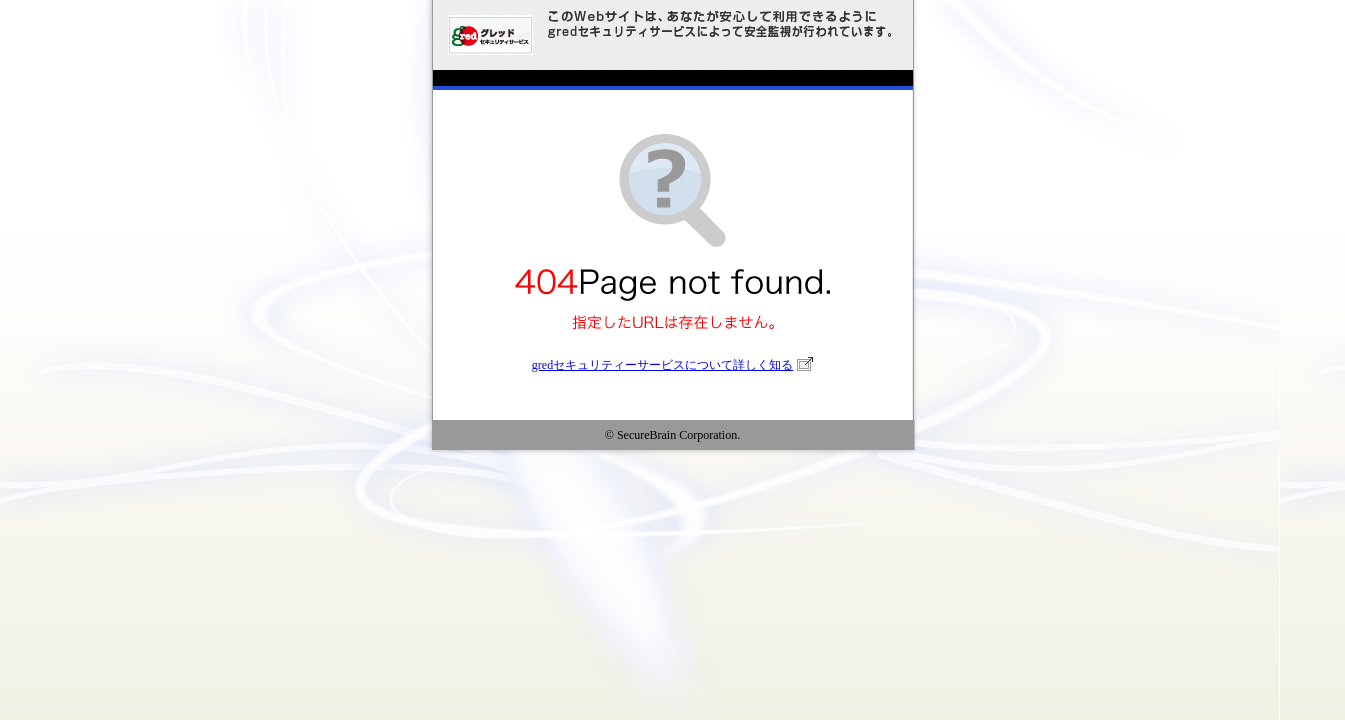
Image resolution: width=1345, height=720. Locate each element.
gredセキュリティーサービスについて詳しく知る (662, 365)
